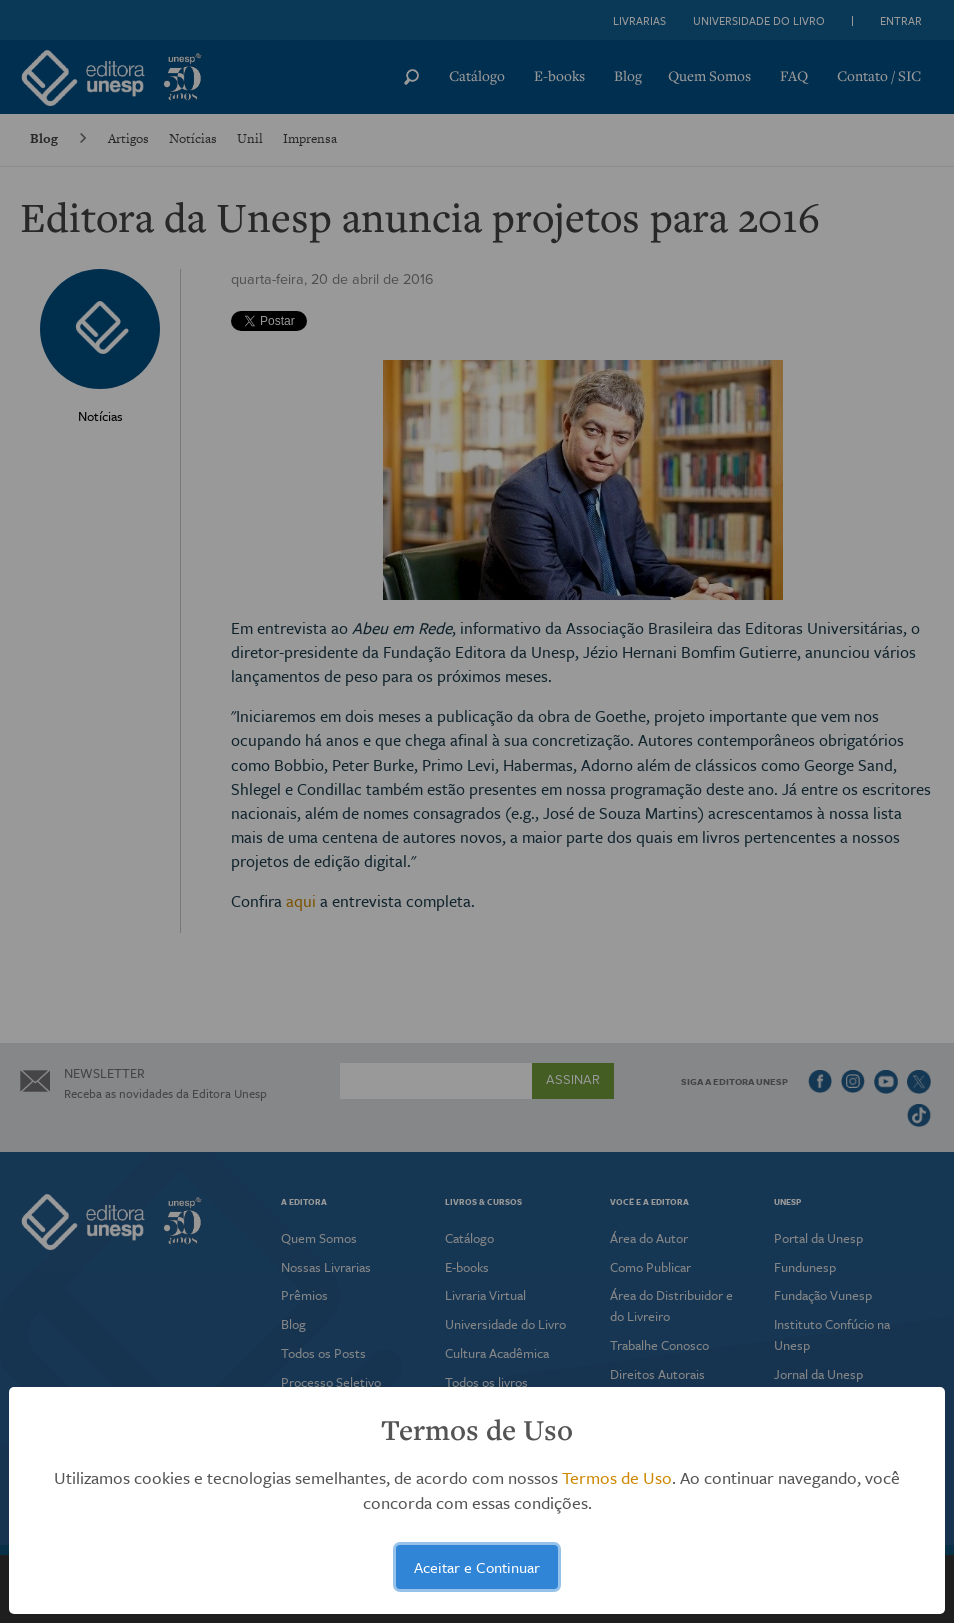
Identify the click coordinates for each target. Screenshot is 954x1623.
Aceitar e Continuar (477, 1567)
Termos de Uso (617, 1477)
